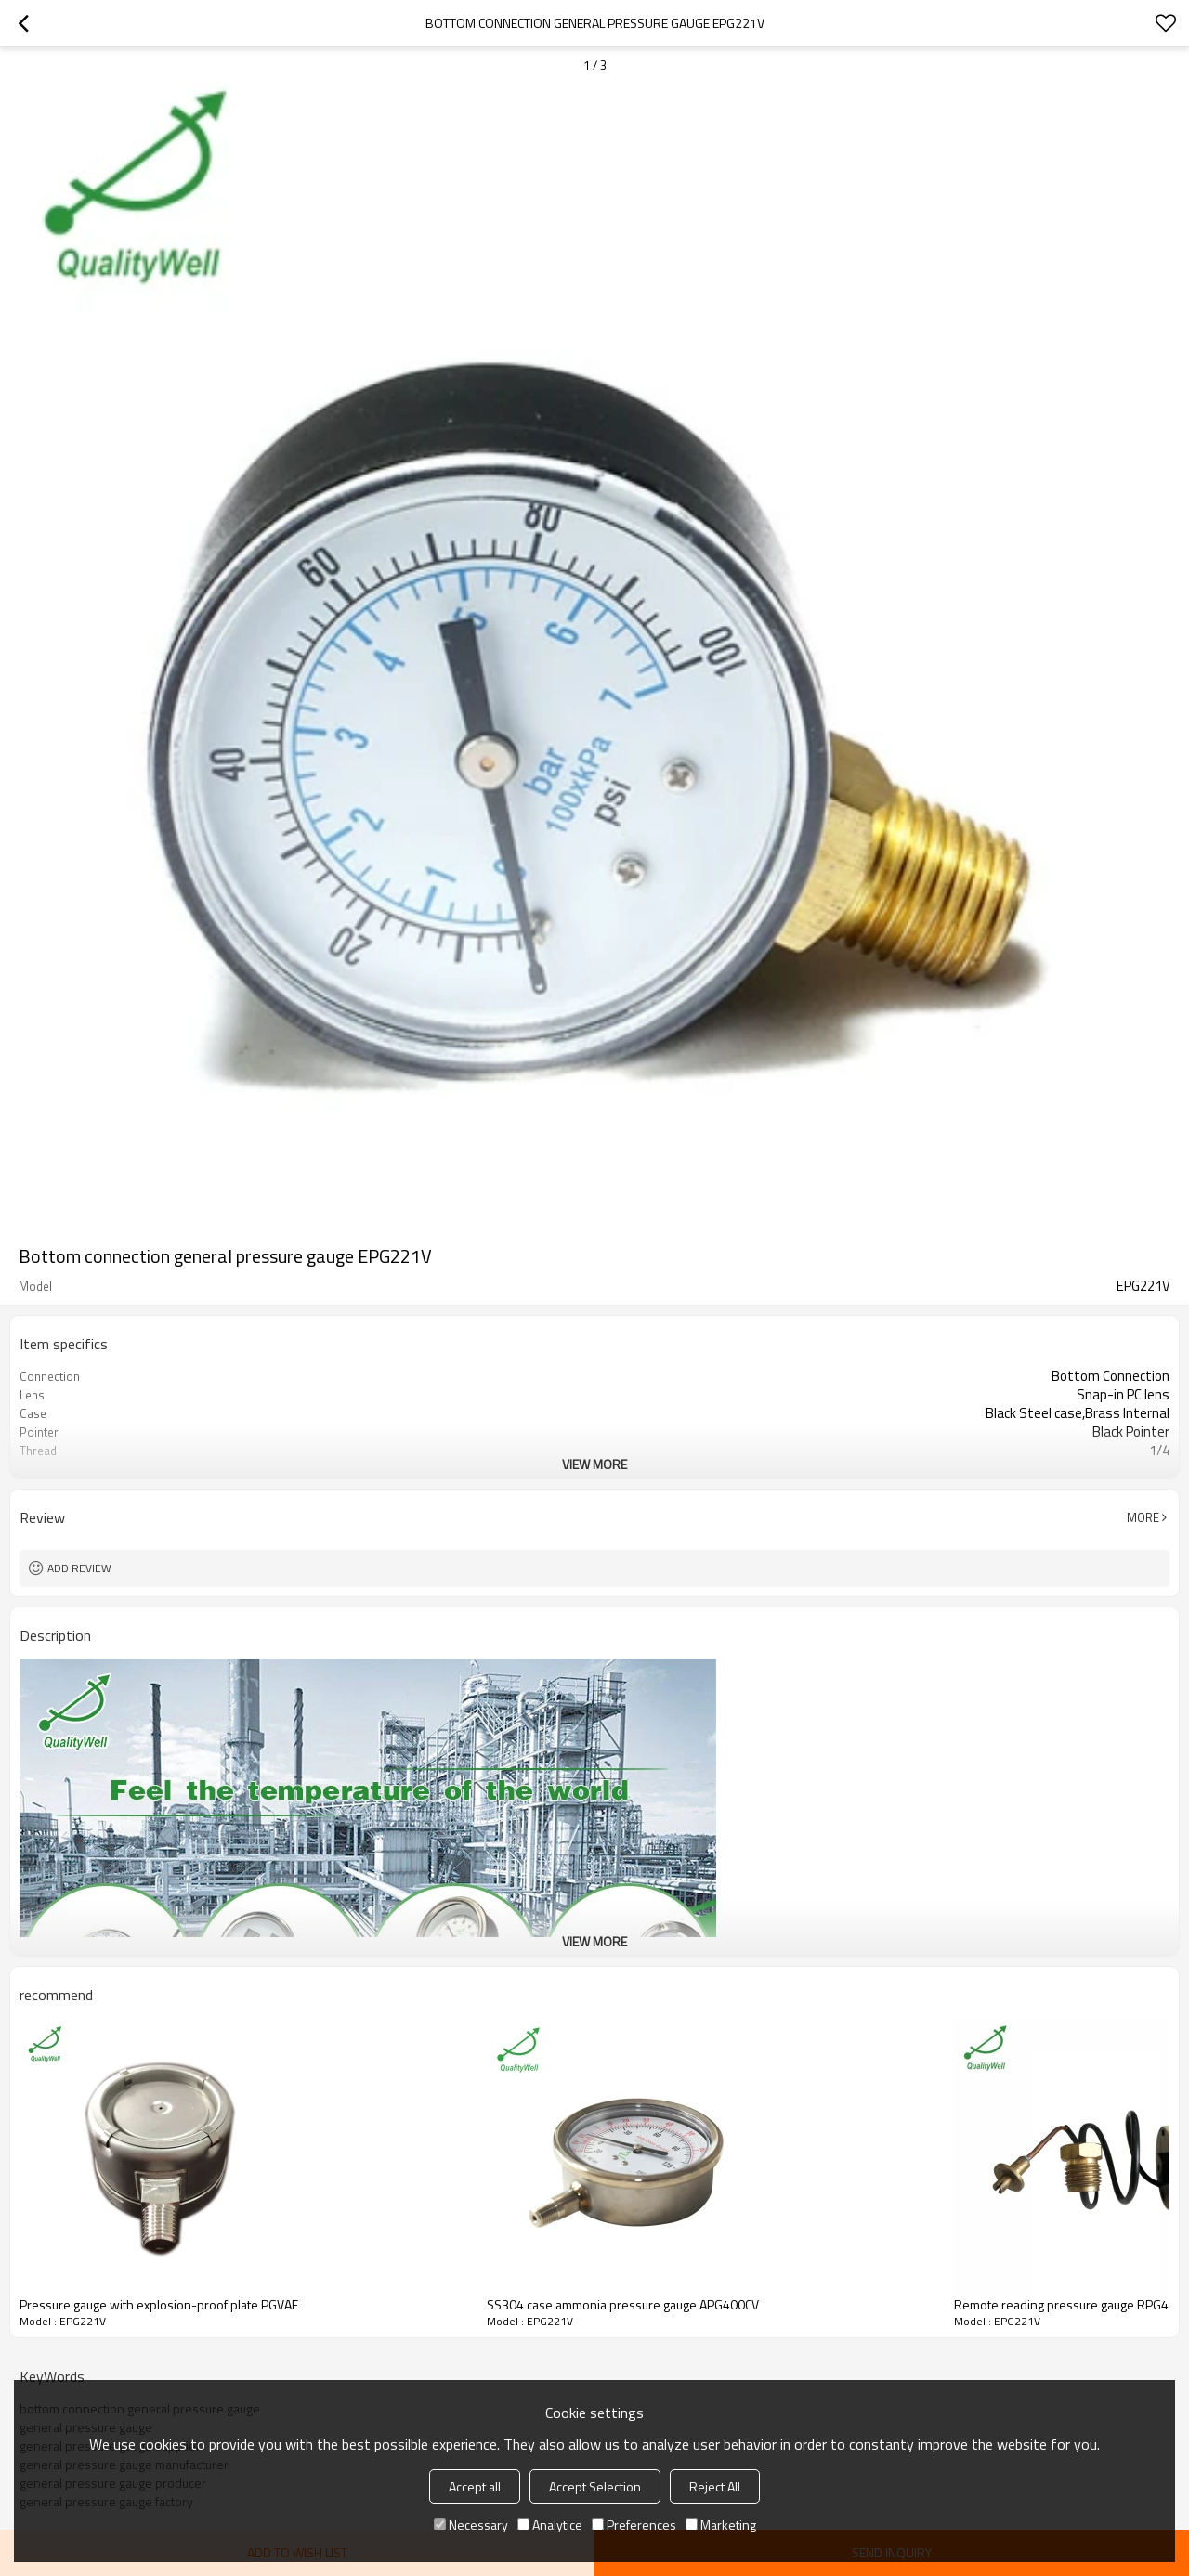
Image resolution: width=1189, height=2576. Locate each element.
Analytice (549, 2524)
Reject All (714, 2486)
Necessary (471, 2524)
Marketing (721, 2524)
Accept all (475, 2486)
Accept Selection (595, 2486)
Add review (79, 1568)
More (1143, 1517)
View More (594, 1464)
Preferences (634, 2524)
